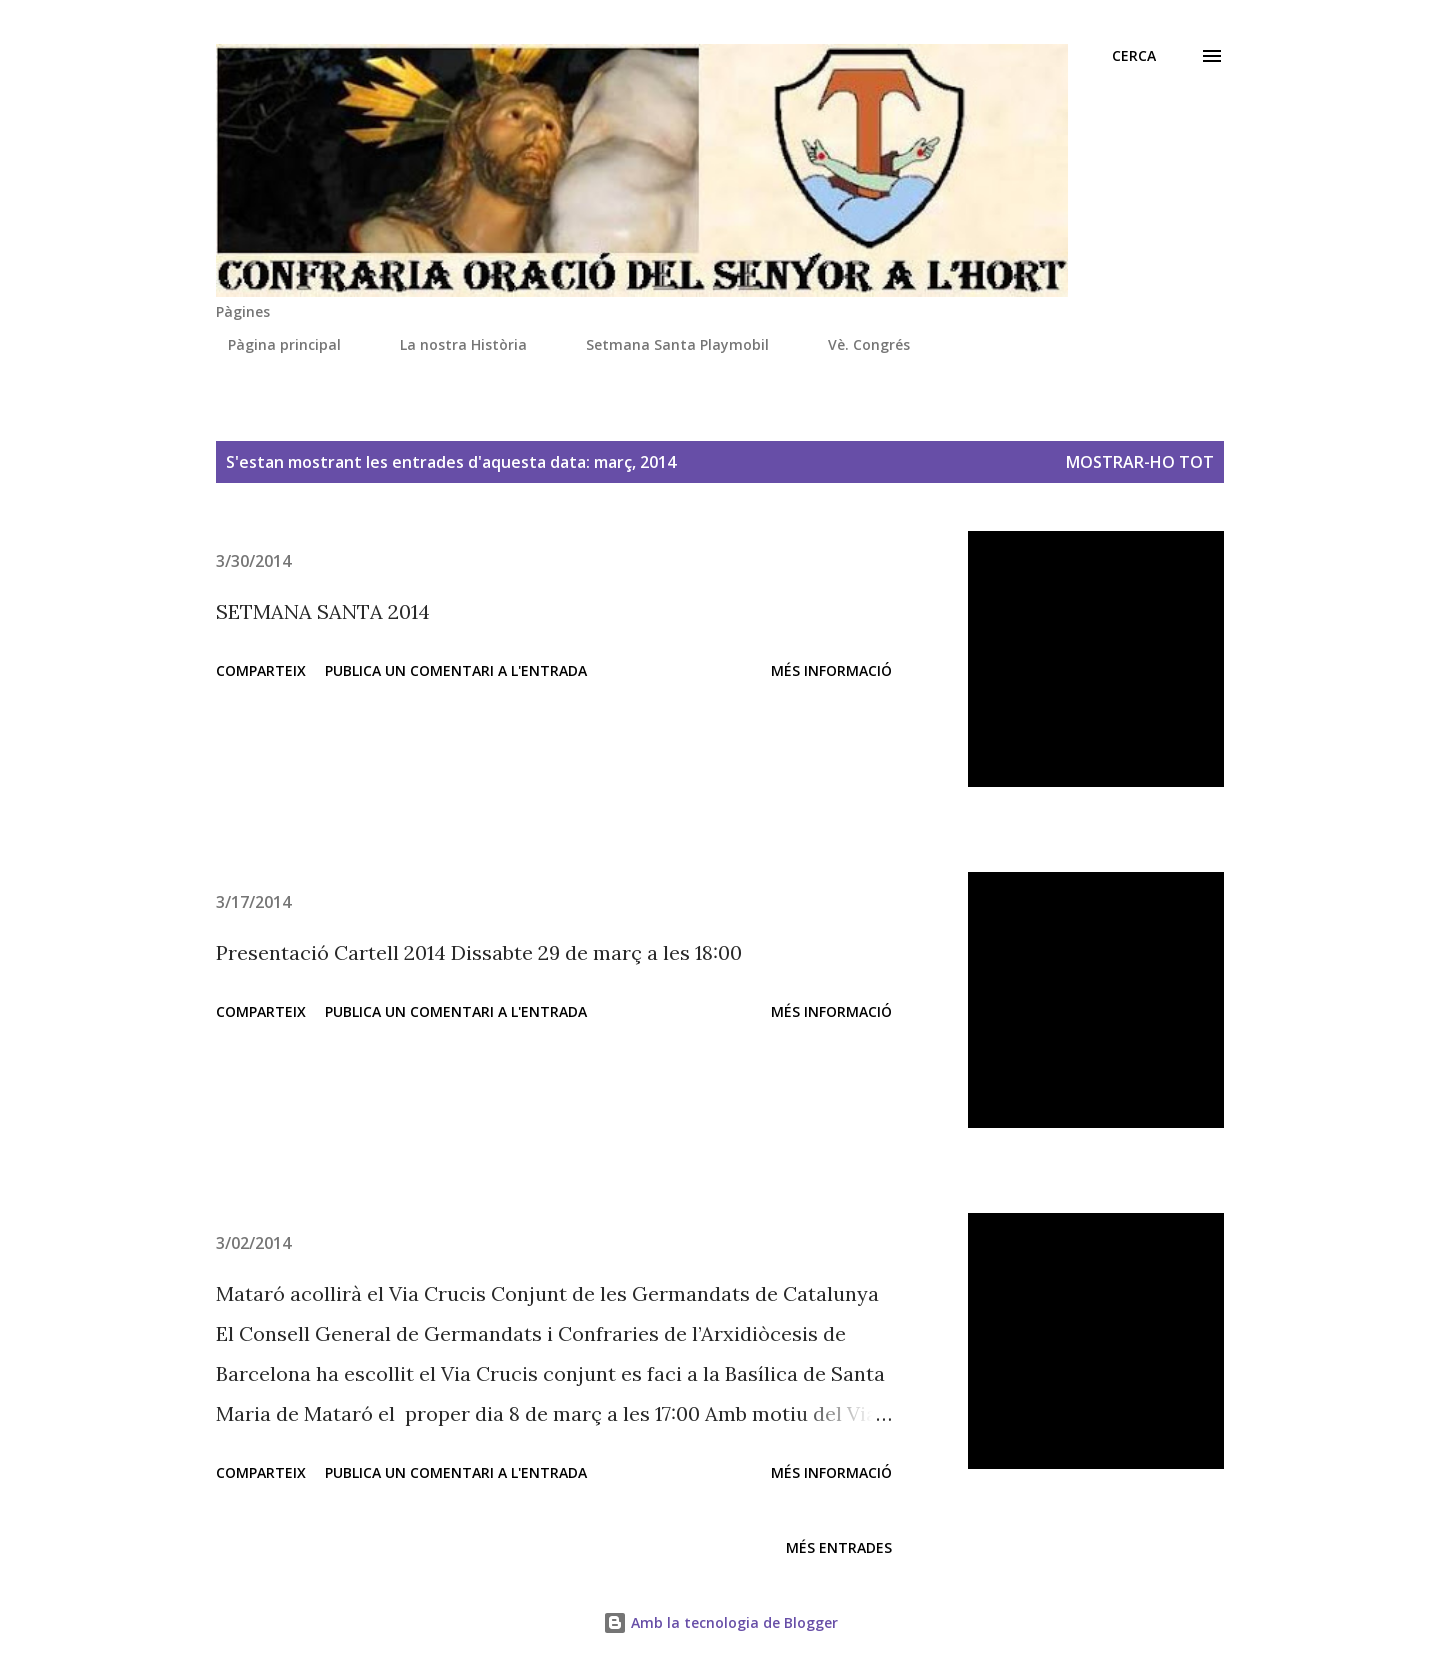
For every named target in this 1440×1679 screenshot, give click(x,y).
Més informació (831, 670)
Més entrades (839, 1547)
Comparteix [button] (261, 670)
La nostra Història (451, 344)
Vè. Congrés (857, 344)
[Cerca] (1134, 56)
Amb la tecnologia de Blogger (720, 1622)
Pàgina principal (272, 344)
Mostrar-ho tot (1140, 462)
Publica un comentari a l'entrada (456, 670)
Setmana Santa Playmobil (665, 344)
